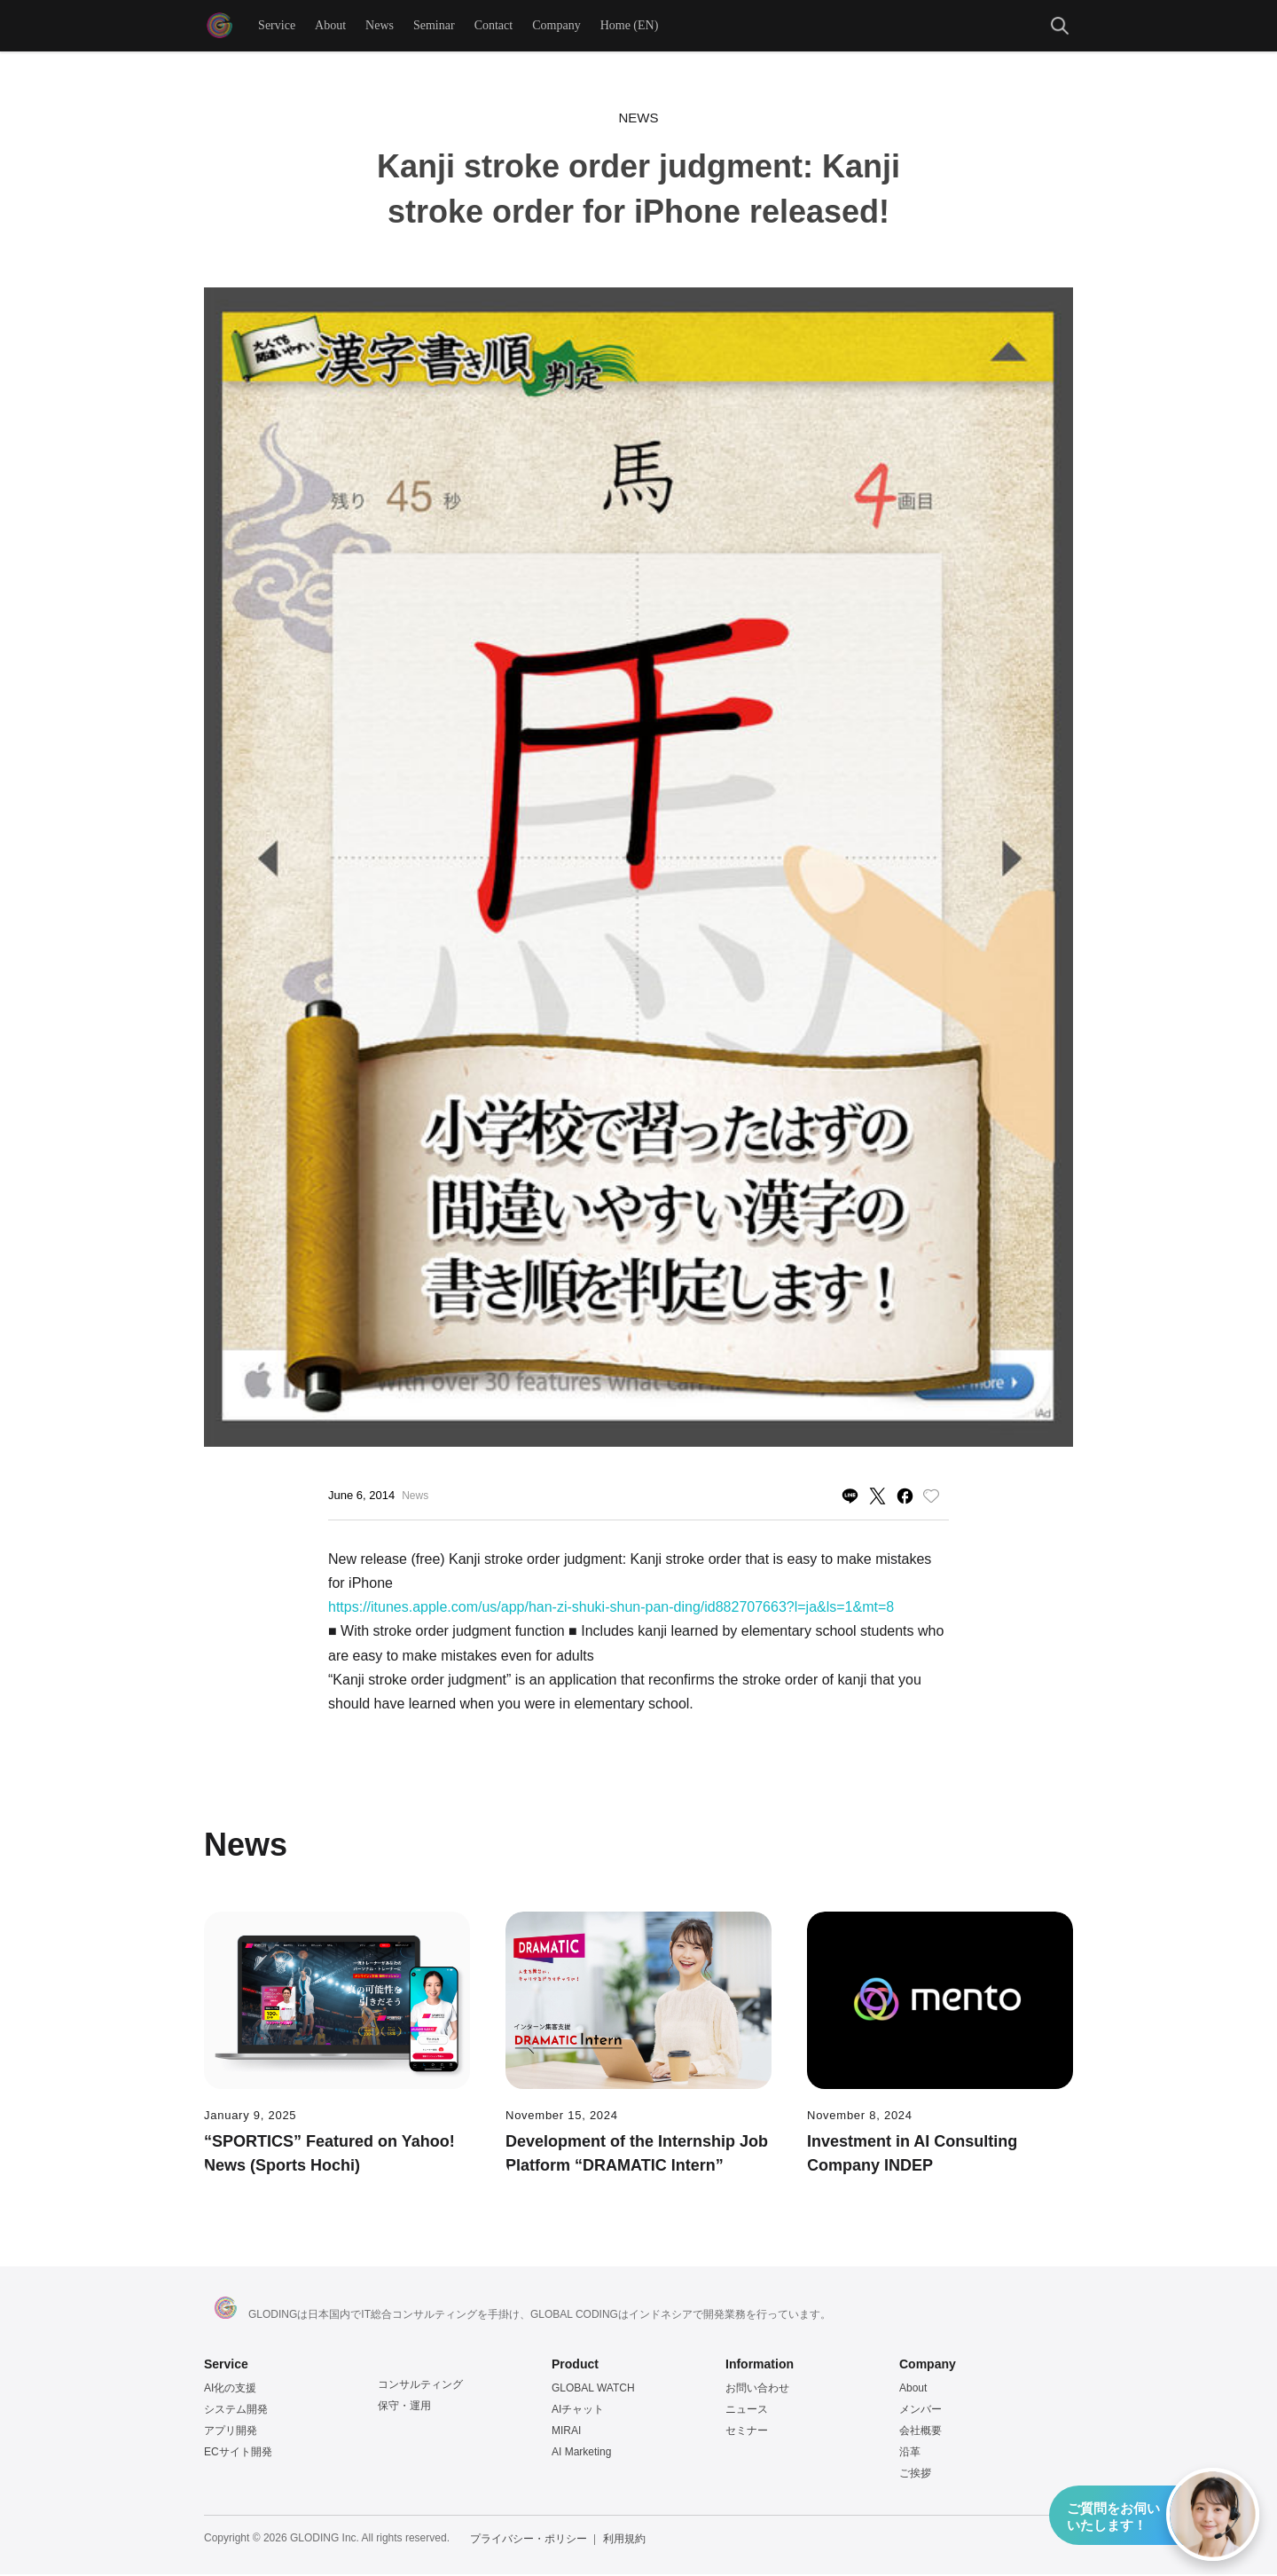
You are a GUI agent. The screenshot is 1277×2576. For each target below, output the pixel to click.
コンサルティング (420, 2386)
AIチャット (578, 2411)
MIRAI (566, 2432)
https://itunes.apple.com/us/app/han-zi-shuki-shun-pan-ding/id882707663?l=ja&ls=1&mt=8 (611, 1608)
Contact (494, 26)
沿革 (910, 2453)
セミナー (746, 2432)
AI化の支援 (230, 2390)
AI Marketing (581, 2453)
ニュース (746, 2411)
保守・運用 (404, 2407)
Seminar (435, 26)
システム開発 (236, 2411)
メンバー (920, 2411)
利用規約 (624, 2540)
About (331, 26)
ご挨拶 (915, 2475)
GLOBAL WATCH (593, 2390)
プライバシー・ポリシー (528, 2540)
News (380, 26)
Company (557, 26)
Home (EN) (630, 26)
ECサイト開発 (238, 2453)
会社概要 (920, 2432)
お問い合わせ (757, 2390)
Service (277, 26)
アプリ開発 (230, 2432)
